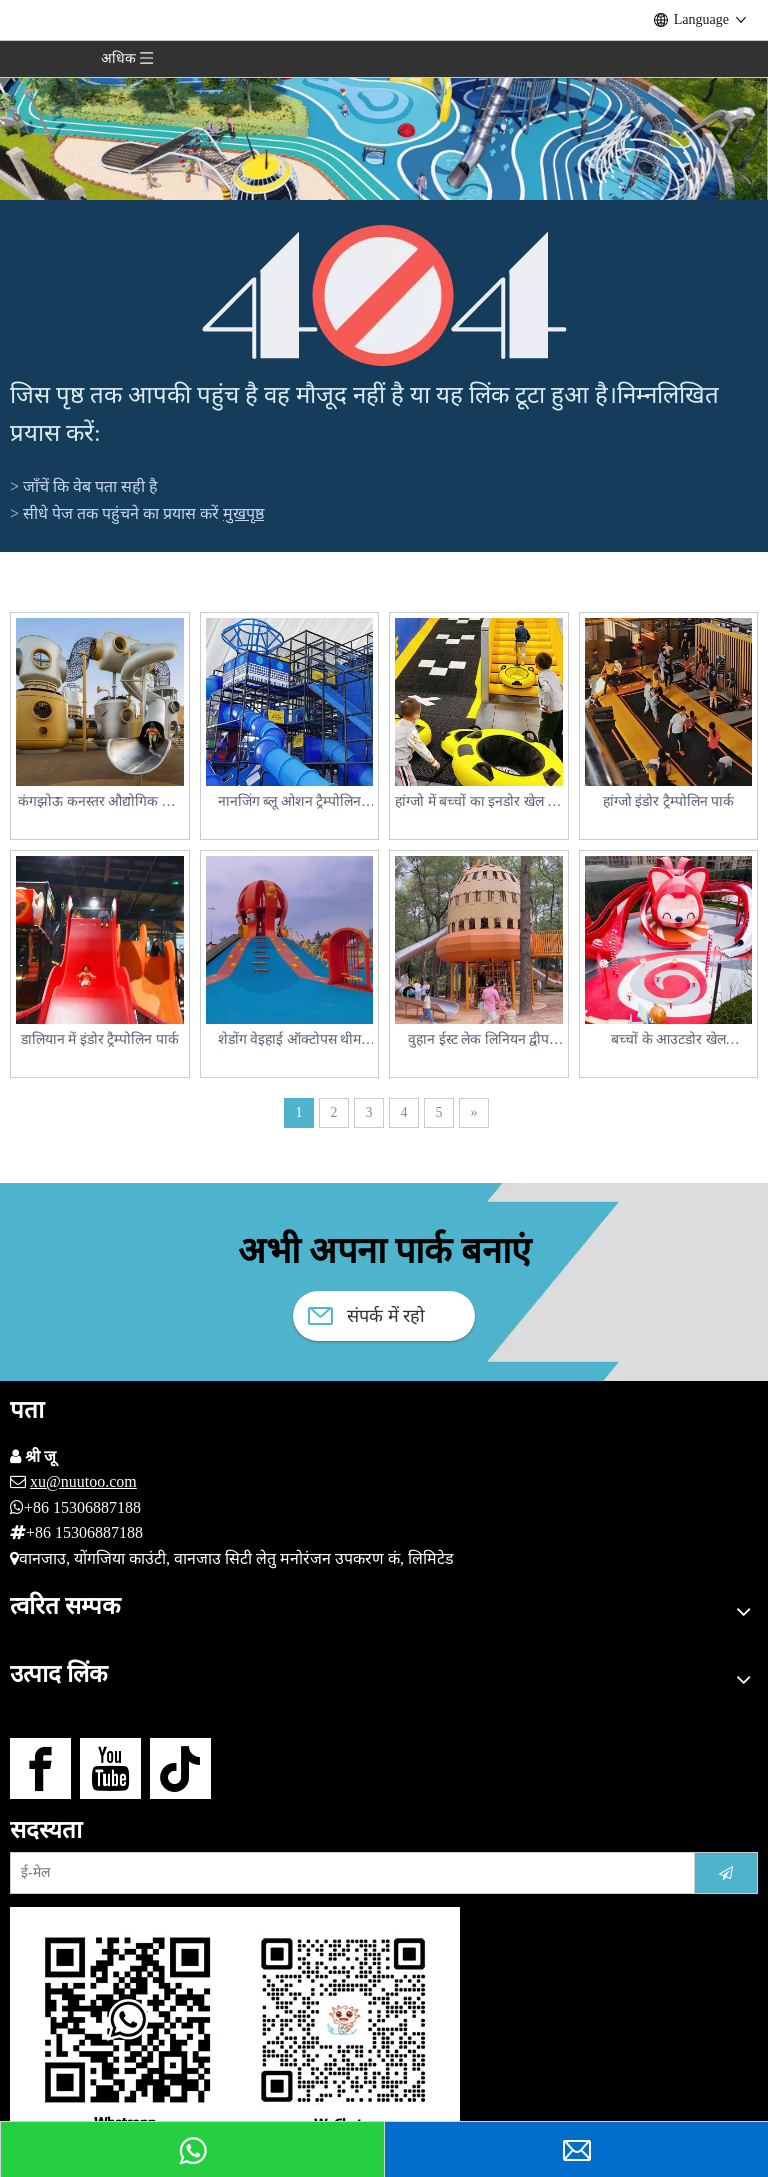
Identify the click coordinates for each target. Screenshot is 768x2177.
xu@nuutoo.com (83, 1481)
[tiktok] (180, 1768)
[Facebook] (40, 1768)
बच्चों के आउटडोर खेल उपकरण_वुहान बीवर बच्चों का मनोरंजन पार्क (669, 1041)
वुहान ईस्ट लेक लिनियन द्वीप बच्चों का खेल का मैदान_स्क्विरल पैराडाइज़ (478, 1041)
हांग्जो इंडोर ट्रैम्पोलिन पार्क (669, 801)
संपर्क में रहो (367, 1316)
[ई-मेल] (346, 1873)
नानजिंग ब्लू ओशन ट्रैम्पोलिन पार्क (290, 803)
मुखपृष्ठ (243, 513)
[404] (384, 295)
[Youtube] (110, 1768)
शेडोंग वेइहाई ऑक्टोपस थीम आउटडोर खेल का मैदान (290, 1041)
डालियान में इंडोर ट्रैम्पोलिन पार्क (100, 1039)
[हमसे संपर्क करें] (235, 2026)
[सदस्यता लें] (726, 1873)
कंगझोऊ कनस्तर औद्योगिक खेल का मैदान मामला (100, 803)
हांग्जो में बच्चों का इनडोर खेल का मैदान (478, 803)
